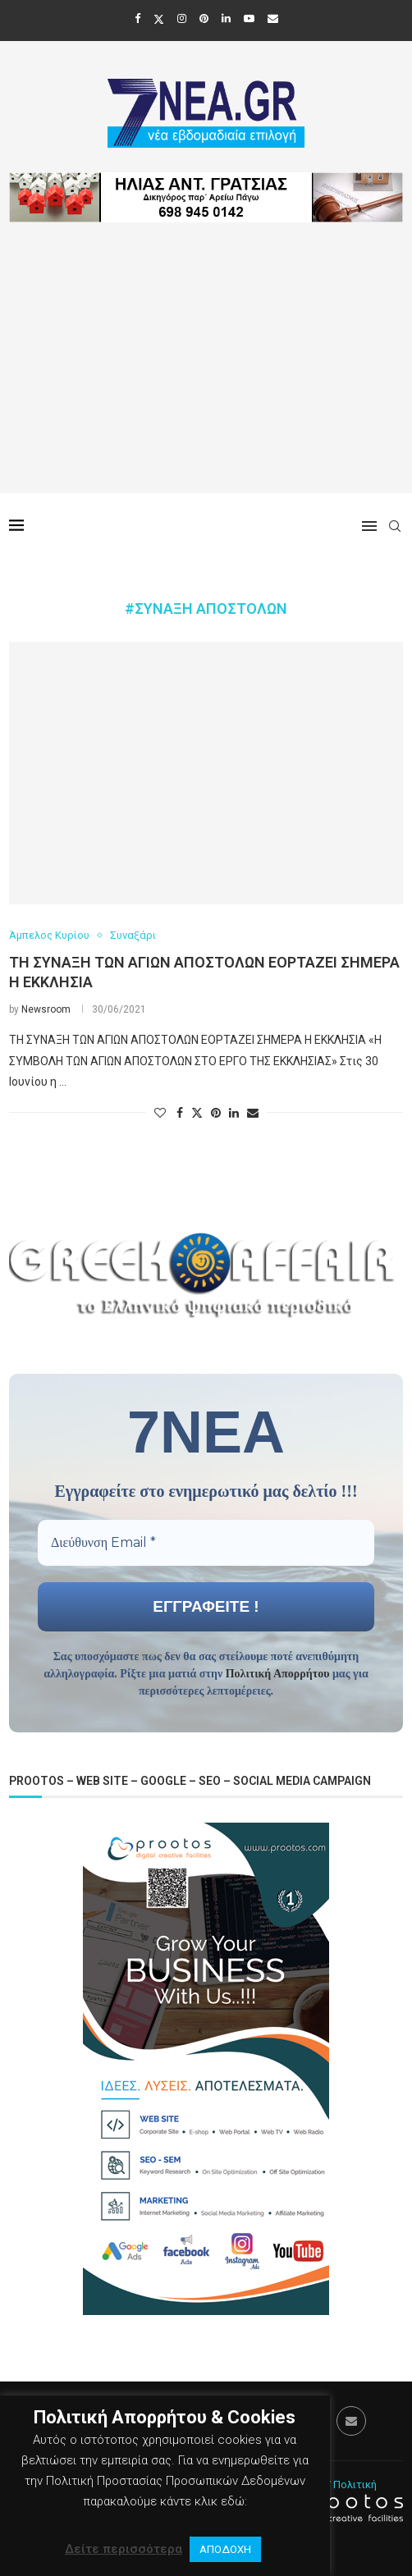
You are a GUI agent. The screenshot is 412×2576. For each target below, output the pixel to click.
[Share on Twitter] (197, 1112)
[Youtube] (249, 18)
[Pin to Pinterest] (216, 1112)
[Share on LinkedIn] (234, 1112)
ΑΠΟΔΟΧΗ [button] (225, 2549)
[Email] (273, 18)
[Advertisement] (206, 378)
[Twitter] (158, 18)
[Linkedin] (226, 18)
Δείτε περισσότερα (123, 2549)
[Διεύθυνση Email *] (206, 1543)
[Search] (395, 526)
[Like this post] (160, 1112)
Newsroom (46, 1009)
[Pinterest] (203, 18)
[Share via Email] (253, 1112)
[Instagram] (181, 18)
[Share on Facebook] (179, 1112)
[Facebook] (137, 18)
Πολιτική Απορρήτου (278, 1674)
